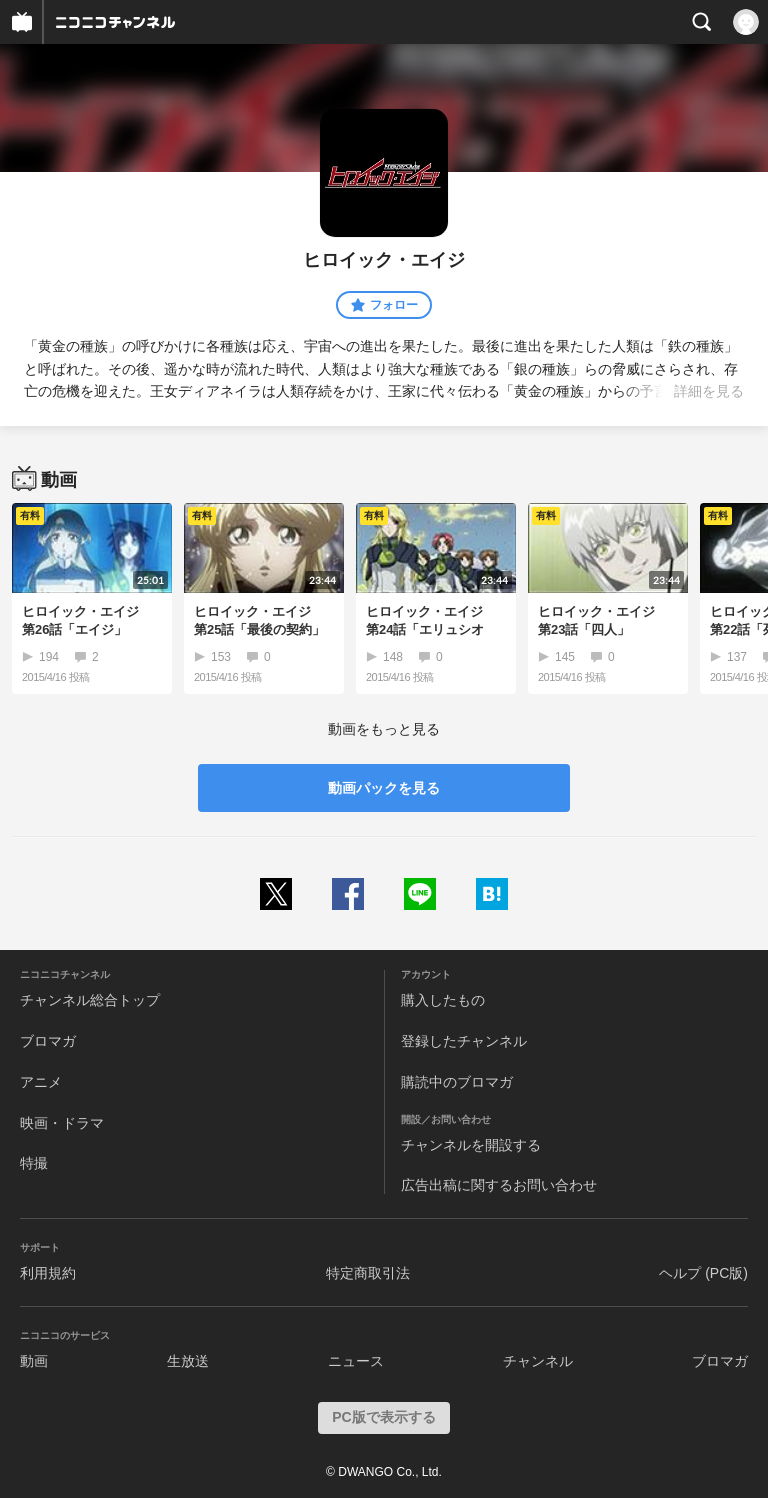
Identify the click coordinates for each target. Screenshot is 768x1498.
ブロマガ (48, 1041)
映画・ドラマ (62, 1123)
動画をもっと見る (384, 729)
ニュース (356, 1361)
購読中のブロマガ (457, 1082)
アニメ (41, 1082)
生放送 (188, 1361)
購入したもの (443, 1000)
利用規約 (48, 1273)
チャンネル (538, 1361)
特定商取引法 (368, 1273)
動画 (34, 1361)
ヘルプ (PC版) (703, 1273)
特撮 (34, 1163)
